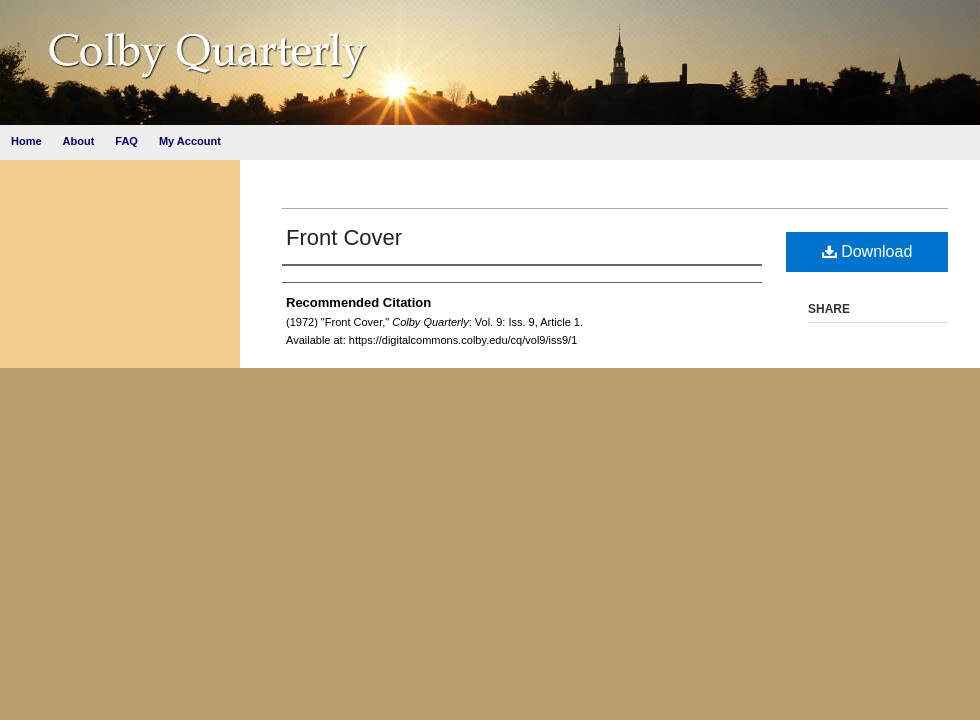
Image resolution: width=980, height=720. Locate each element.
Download (867, 251)
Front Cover (344, 237)
